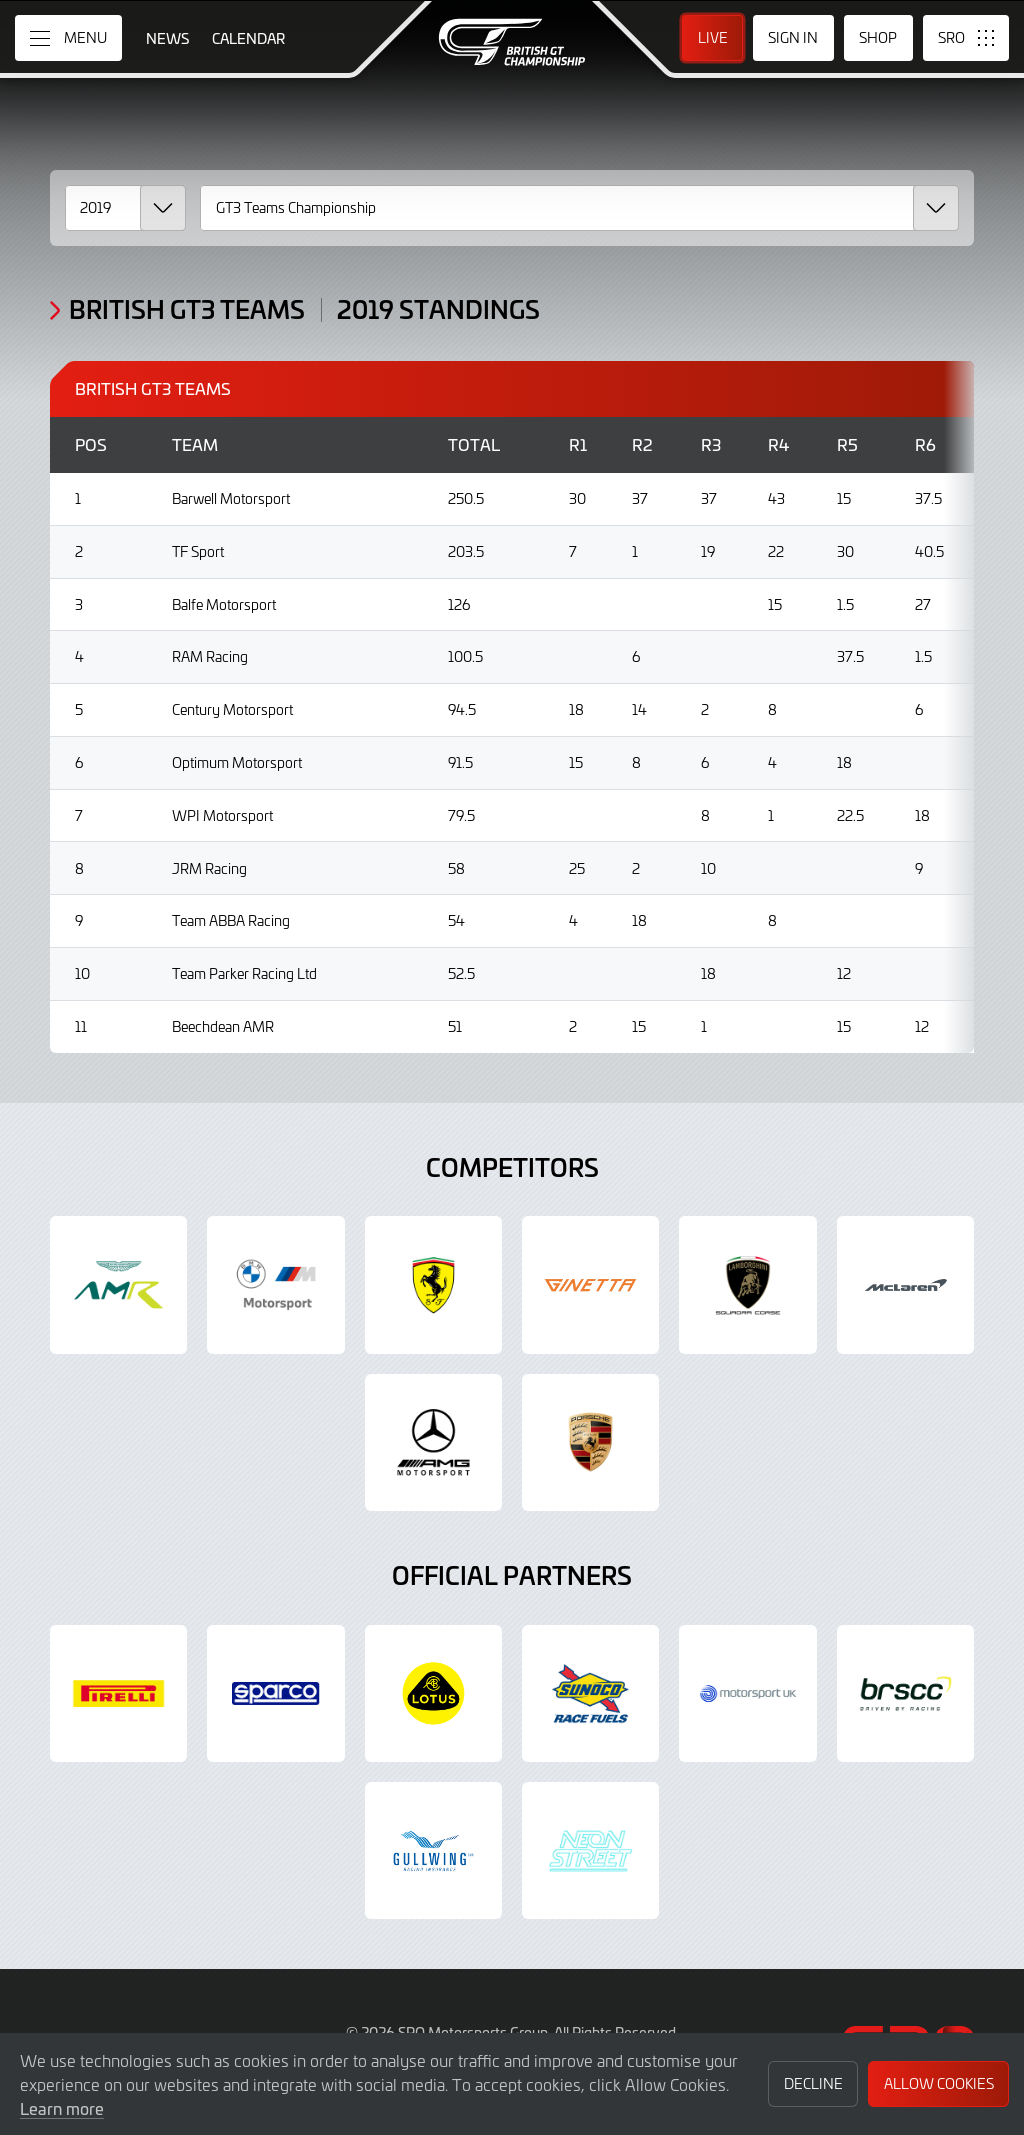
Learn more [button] (62, 2108)
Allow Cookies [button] (939, 2083)
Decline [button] (813, 2083)
